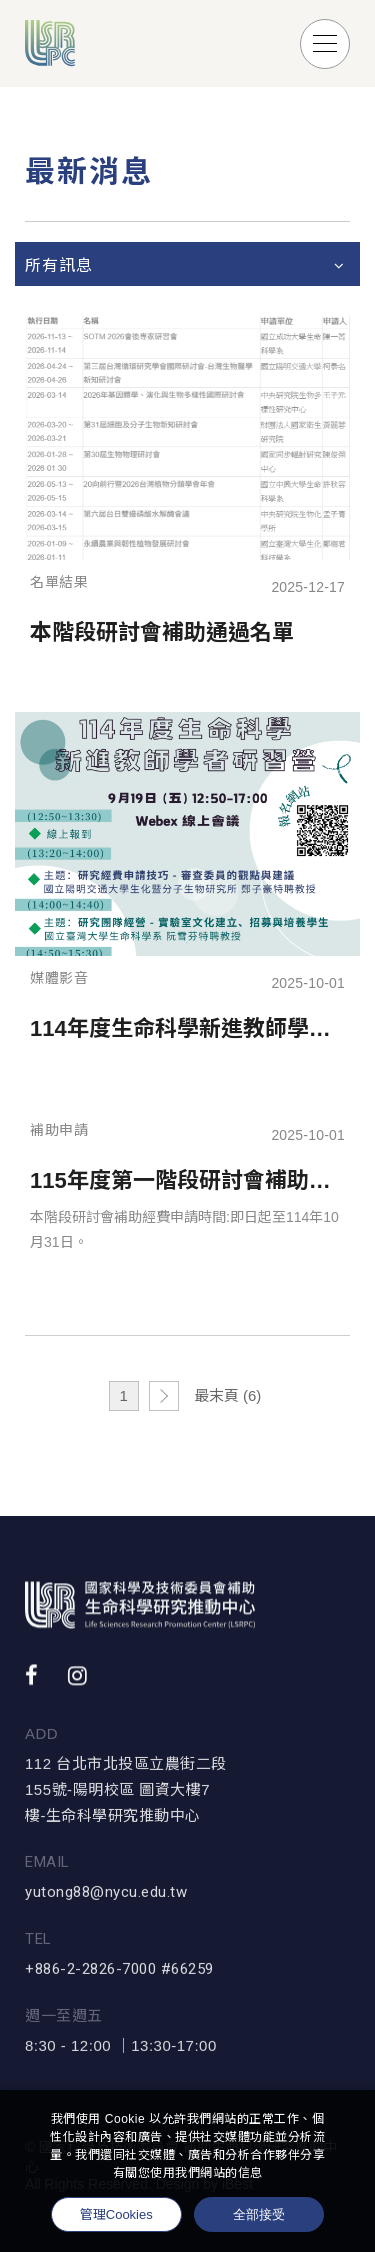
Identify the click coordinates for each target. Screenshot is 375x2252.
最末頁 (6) (228, 1395)
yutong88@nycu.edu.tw (106, 1903)
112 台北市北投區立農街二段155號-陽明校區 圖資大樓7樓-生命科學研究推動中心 (126, 1800)
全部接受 (259, 2214)
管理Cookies (116, 2214)
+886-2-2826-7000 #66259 (119, 1980)
